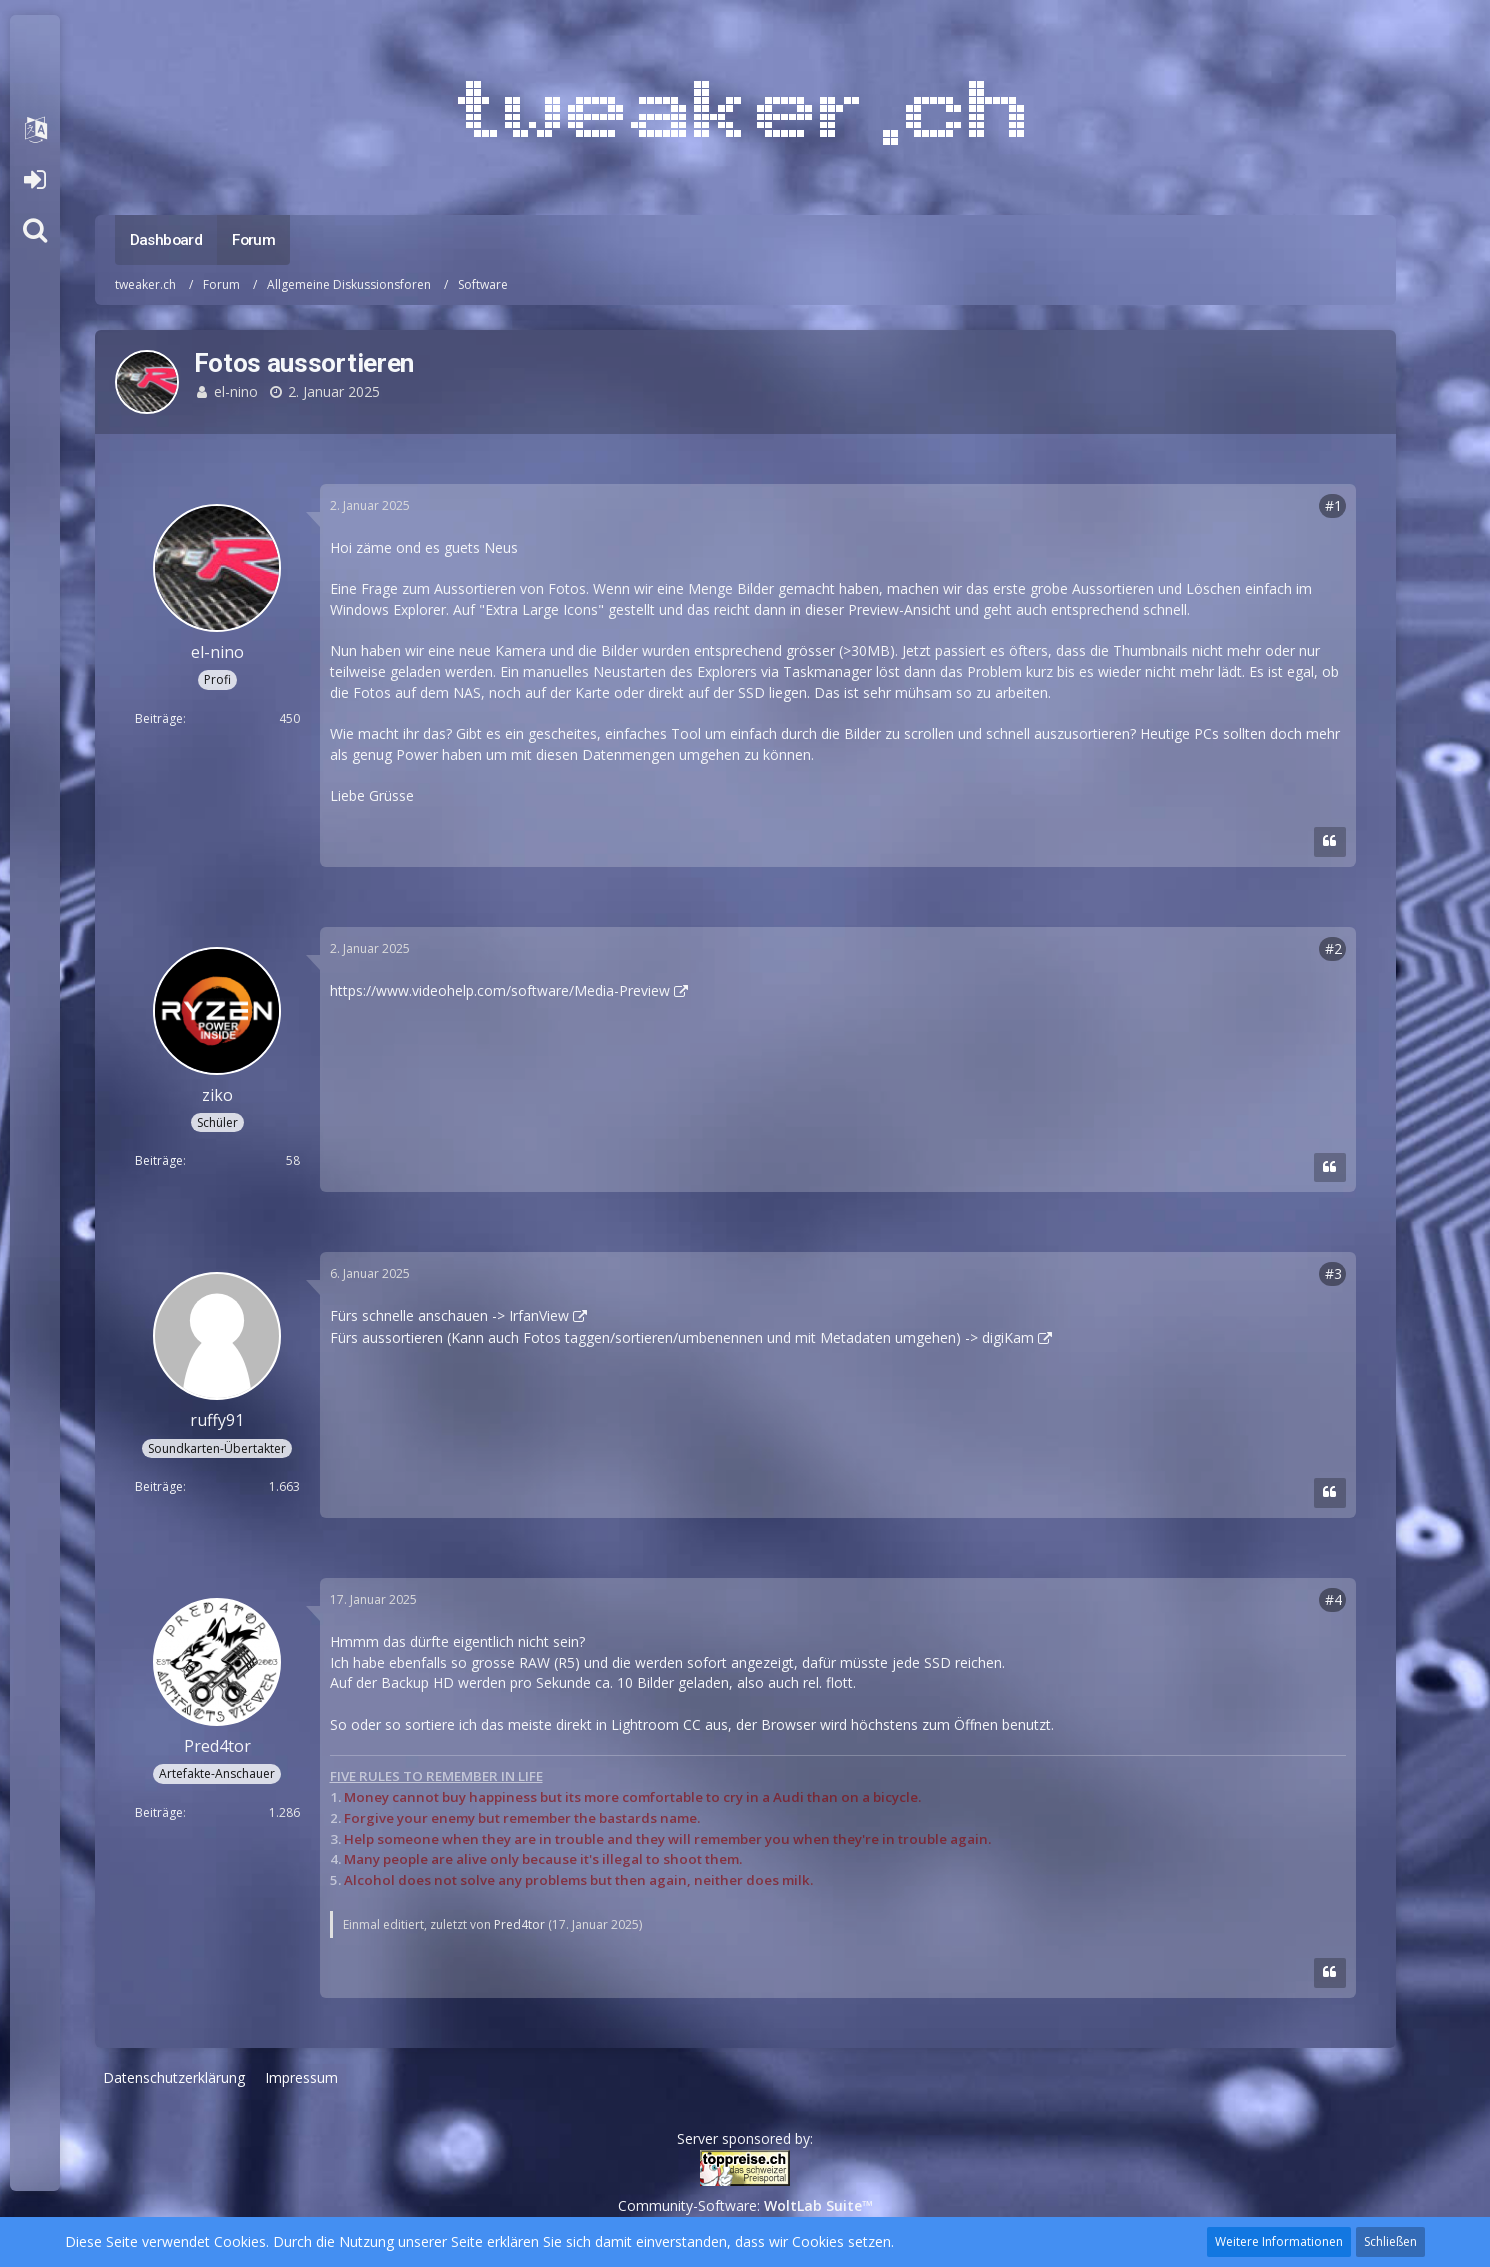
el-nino (236, 391)
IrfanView (539, 1315)
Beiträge (159, 718)
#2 (1333, 948)
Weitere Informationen (1279, 2241)
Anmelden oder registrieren (34, 180)
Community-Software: (745, 2205)
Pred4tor (519, 1924)
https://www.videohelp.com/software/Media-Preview (500, 990)
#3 (1333, 1273)
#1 (1333, 505)
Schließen (1390, 2241)
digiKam (1008, 1337)
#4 (1333, 1599)
